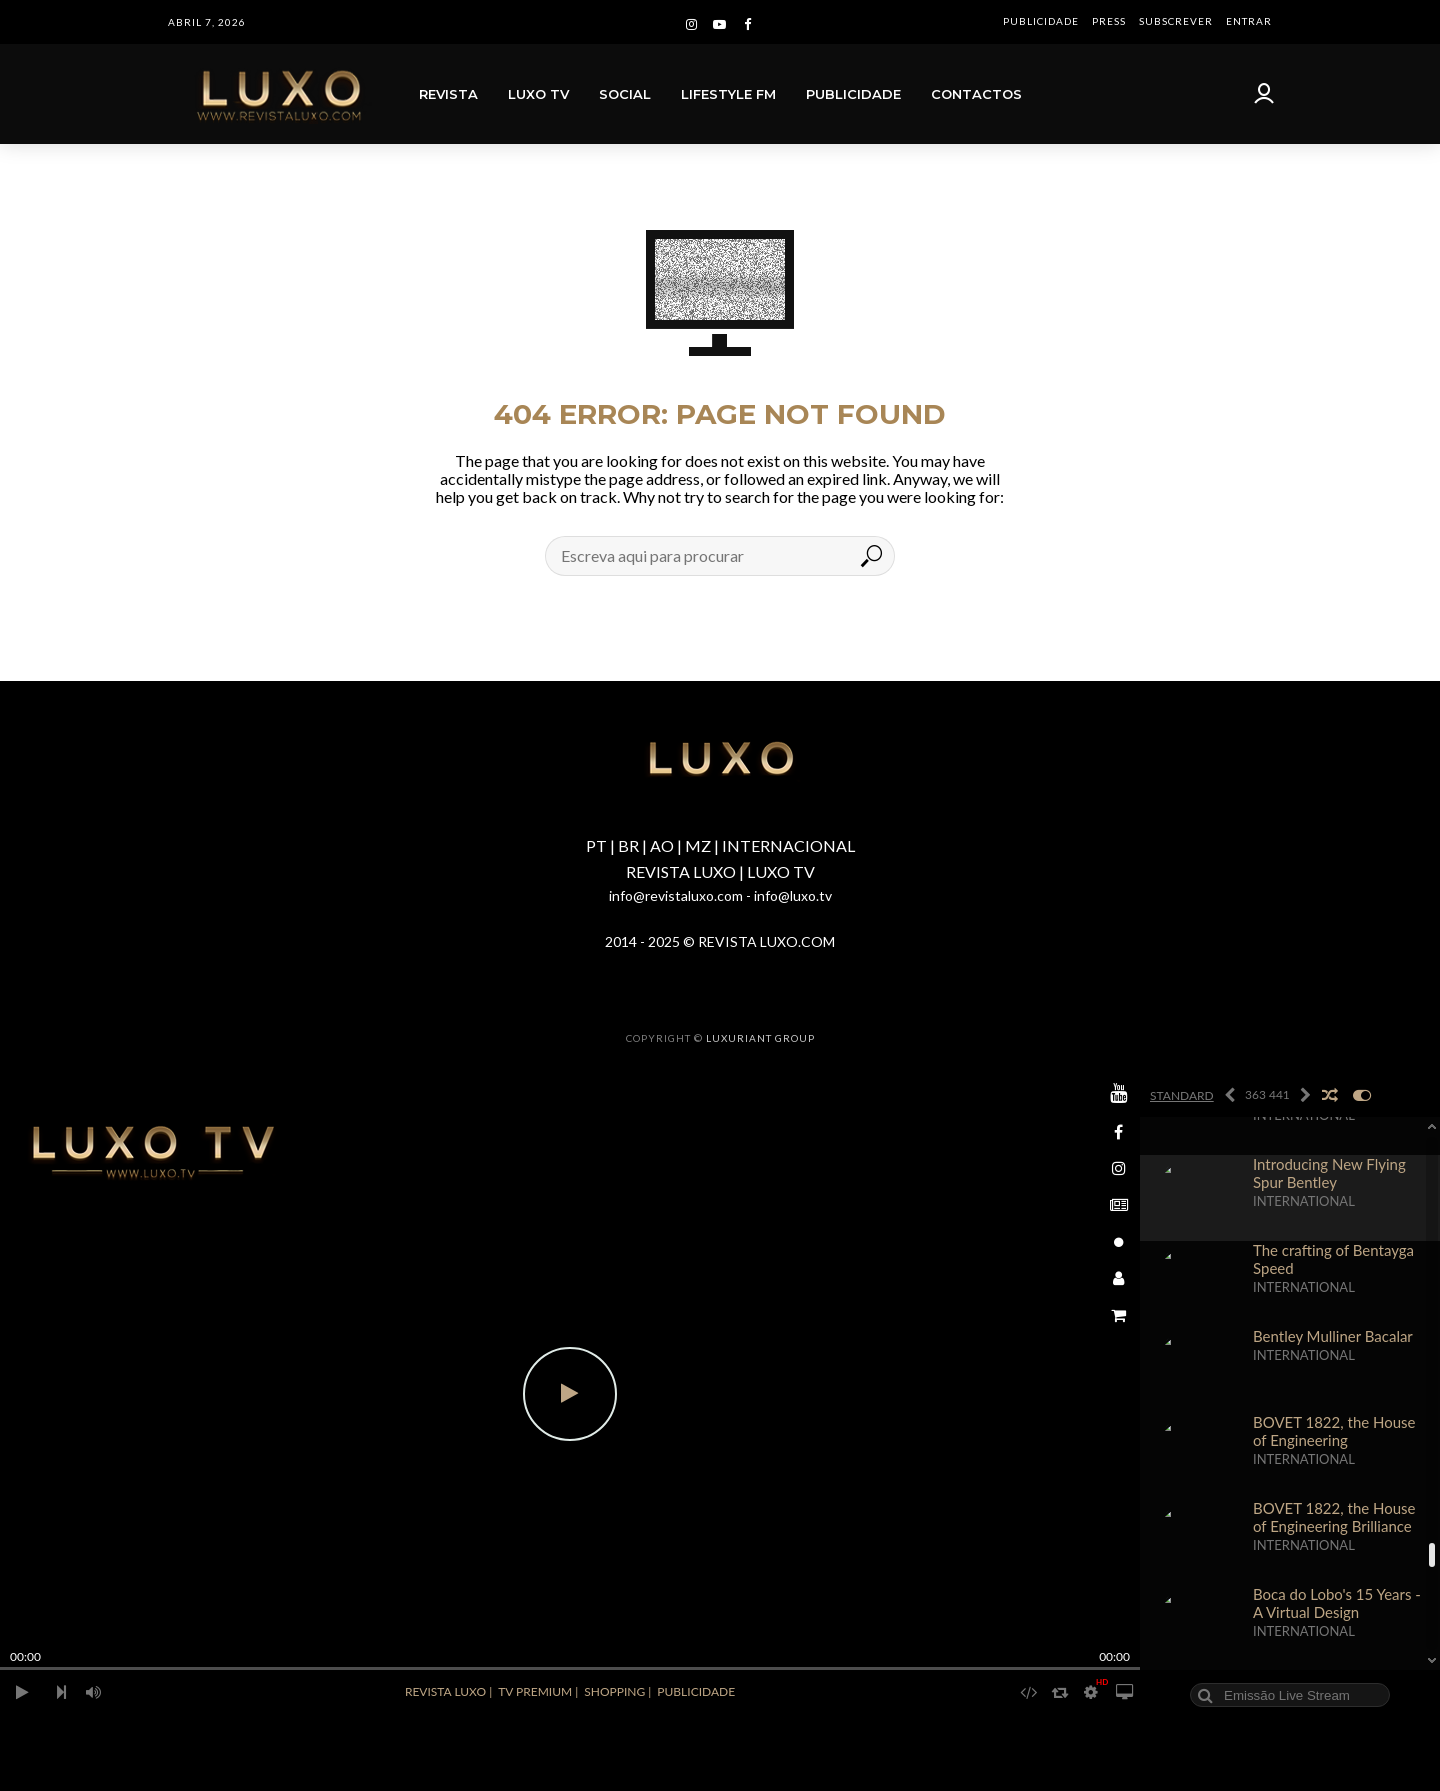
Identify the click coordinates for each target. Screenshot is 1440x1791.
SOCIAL (625, 94)
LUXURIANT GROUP (760, 1038)
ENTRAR (1249, 21)
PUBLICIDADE (1041, 21)
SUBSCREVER (1176, 21)
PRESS (1109, 21)
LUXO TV (538, 94)
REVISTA (448, 94)
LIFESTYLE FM (728, 94)
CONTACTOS (976, 94)
